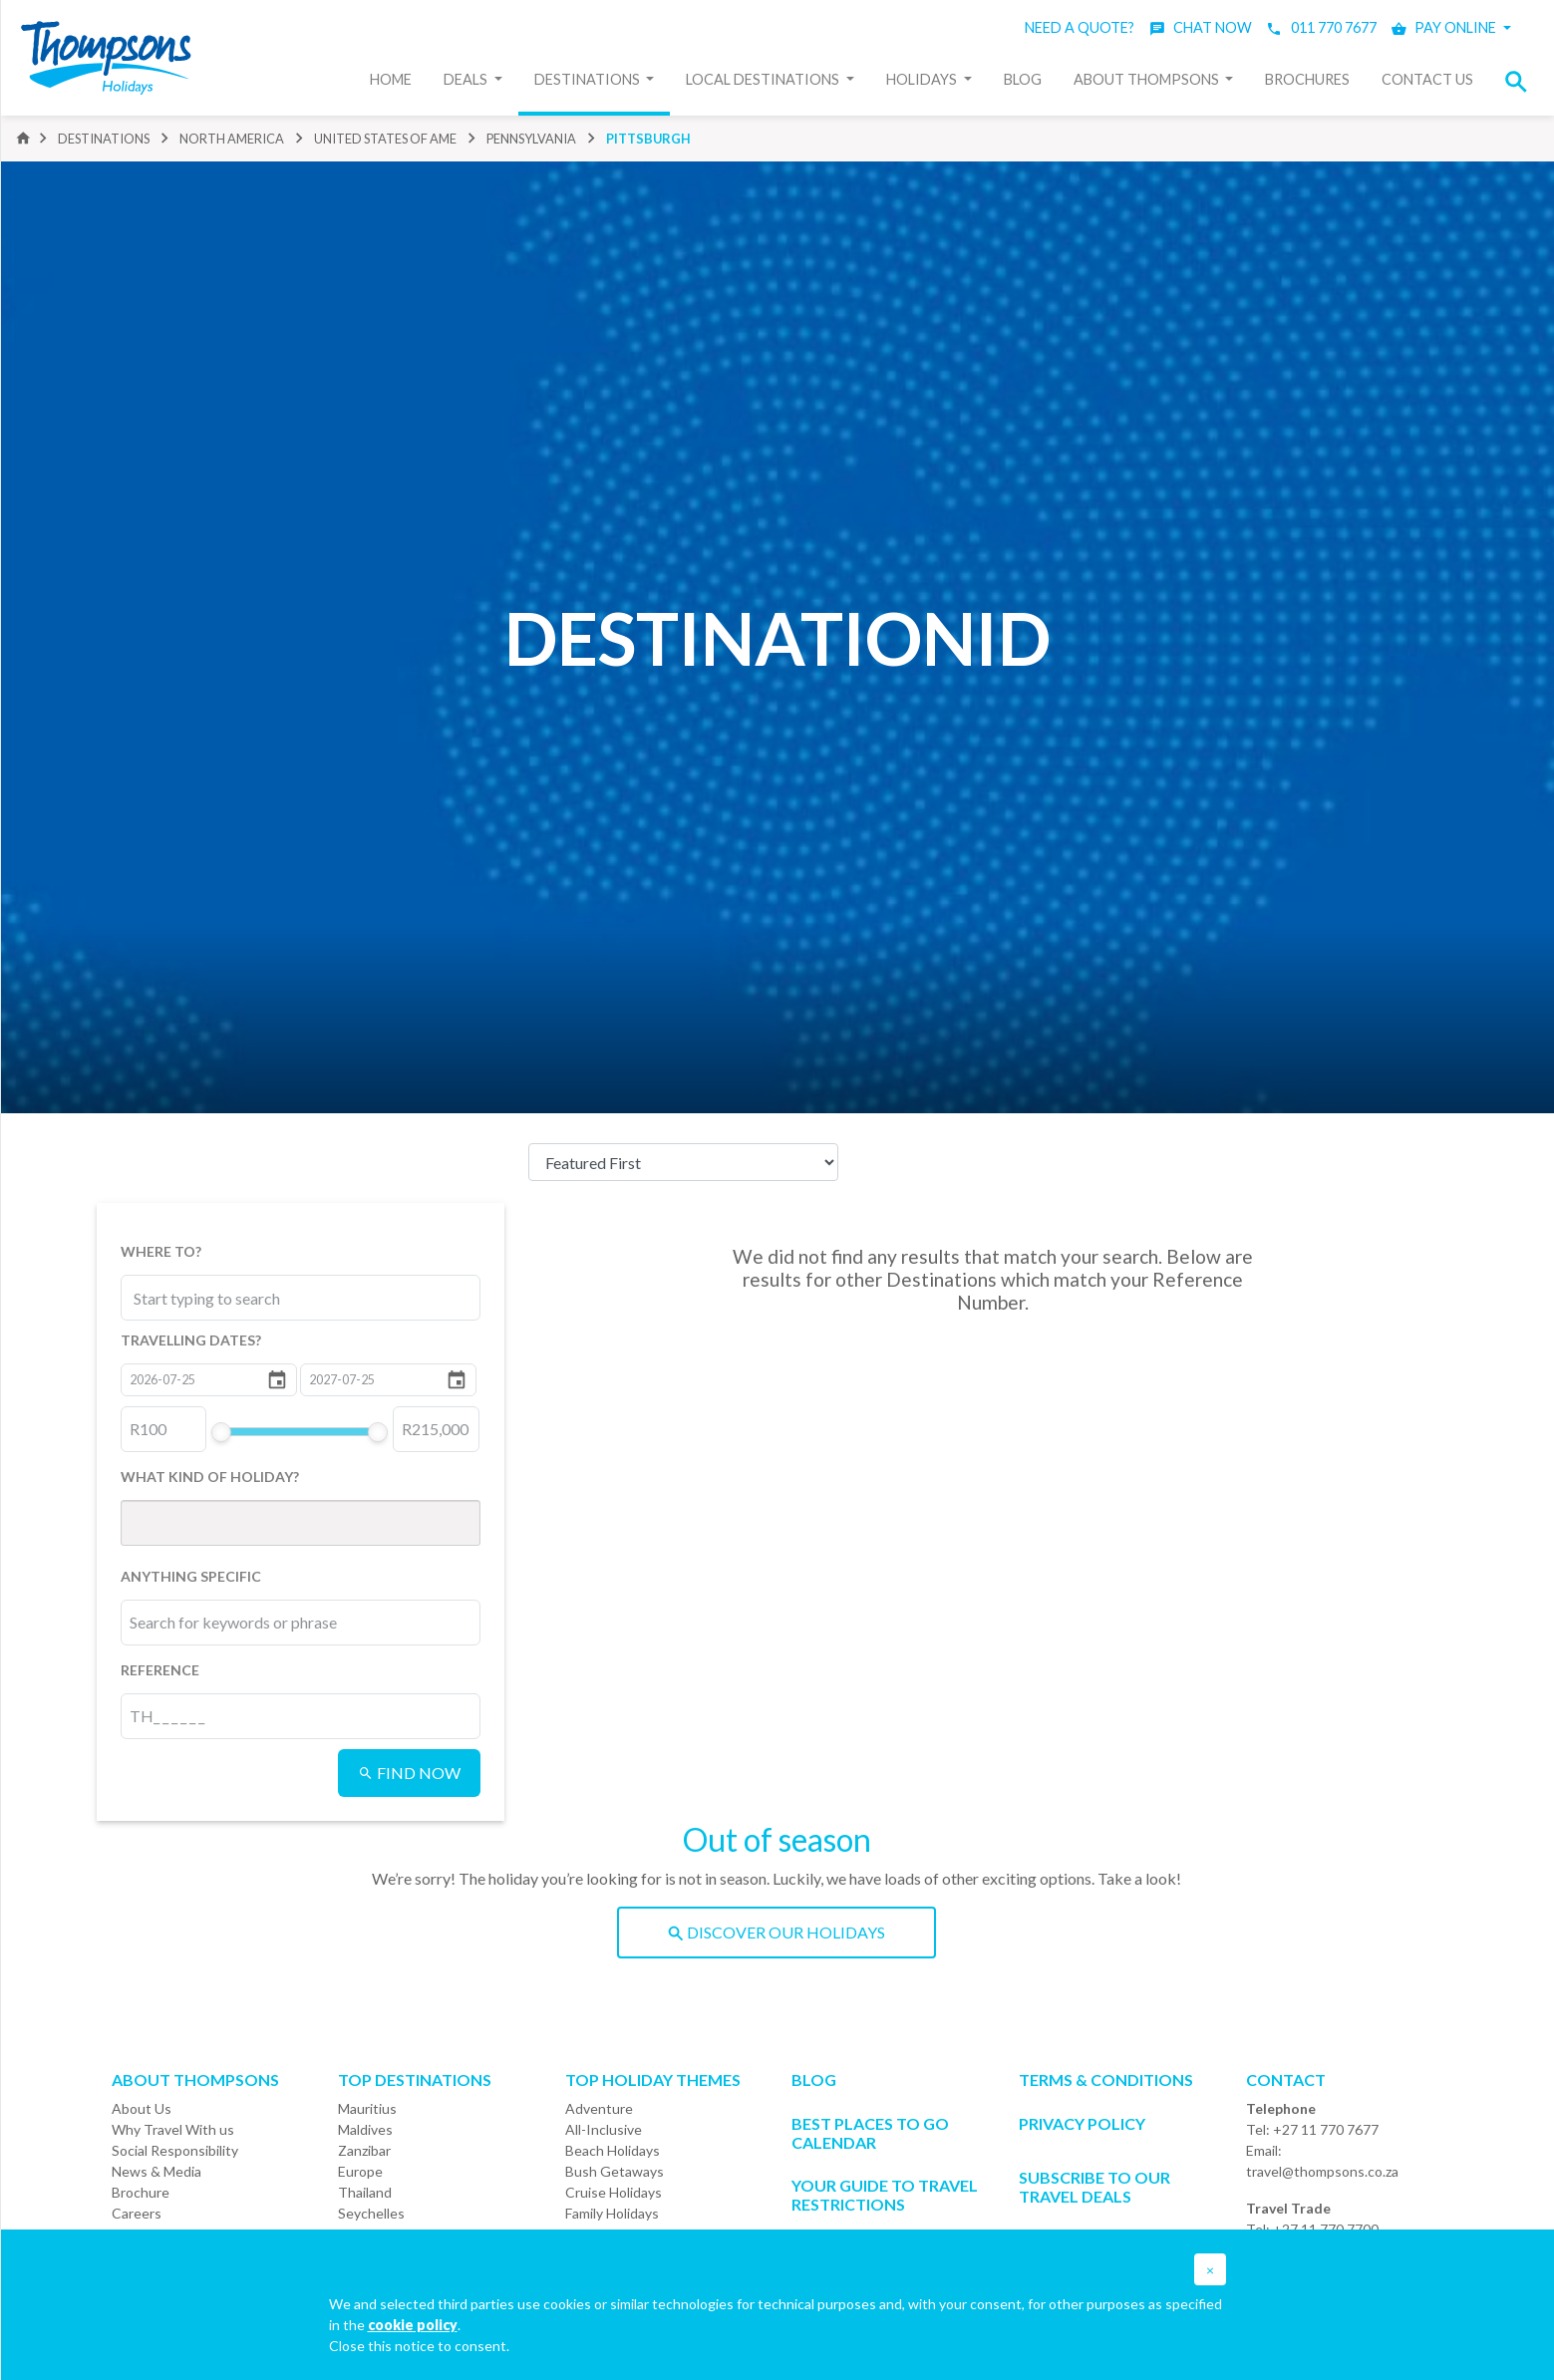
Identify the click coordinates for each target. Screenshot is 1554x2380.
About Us (141, 2108)
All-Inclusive (603, 2129)
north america (231, 139)
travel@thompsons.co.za (1322, 2171)
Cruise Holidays (613, 2192)
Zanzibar (364, 2150)
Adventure (599, 2108)
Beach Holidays (612, 2150)
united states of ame (385, 139)
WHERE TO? (161, 1251)
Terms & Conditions (1106, 2079)
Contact (1286, 2079)
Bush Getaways (614, 2171)
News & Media (156, 2171)
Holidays (923, 79)
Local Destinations (764, 79)
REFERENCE (160, 1669)
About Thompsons (1148, 79)
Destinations (588, 79)
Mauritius (367, 2108)
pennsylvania (531, 139)
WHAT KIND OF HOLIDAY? (210, 1476)
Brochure (140, 2192)
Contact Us (1427, 79)
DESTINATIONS (104, 139)
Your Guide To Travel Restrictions (884, 2195)
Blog (1023, 79)
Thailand (365, 2192)
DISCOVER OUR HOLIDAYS (776, 1932)
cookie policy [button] (413, 2324)
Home (391, 79)
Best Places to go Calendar (870, 2133)
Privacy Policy (1082, 2123)
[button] (1522, 81)
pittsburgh (648, 139)
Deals (467, 79)
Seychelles (371, 2213)
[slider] (221, 1432)
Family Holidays (612, 2213)
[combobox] (222, 1298)
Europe (360, 2171)
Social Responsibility (175, 2150)
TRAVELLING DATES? (191, 1340)
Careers (136, 2213)
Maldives (365, 2129)
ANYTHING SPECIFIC (191, 1576)
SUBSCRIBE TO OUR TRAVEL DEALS (1094, 2187)
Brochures (1307, 79)
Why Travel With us (173, 2129)
